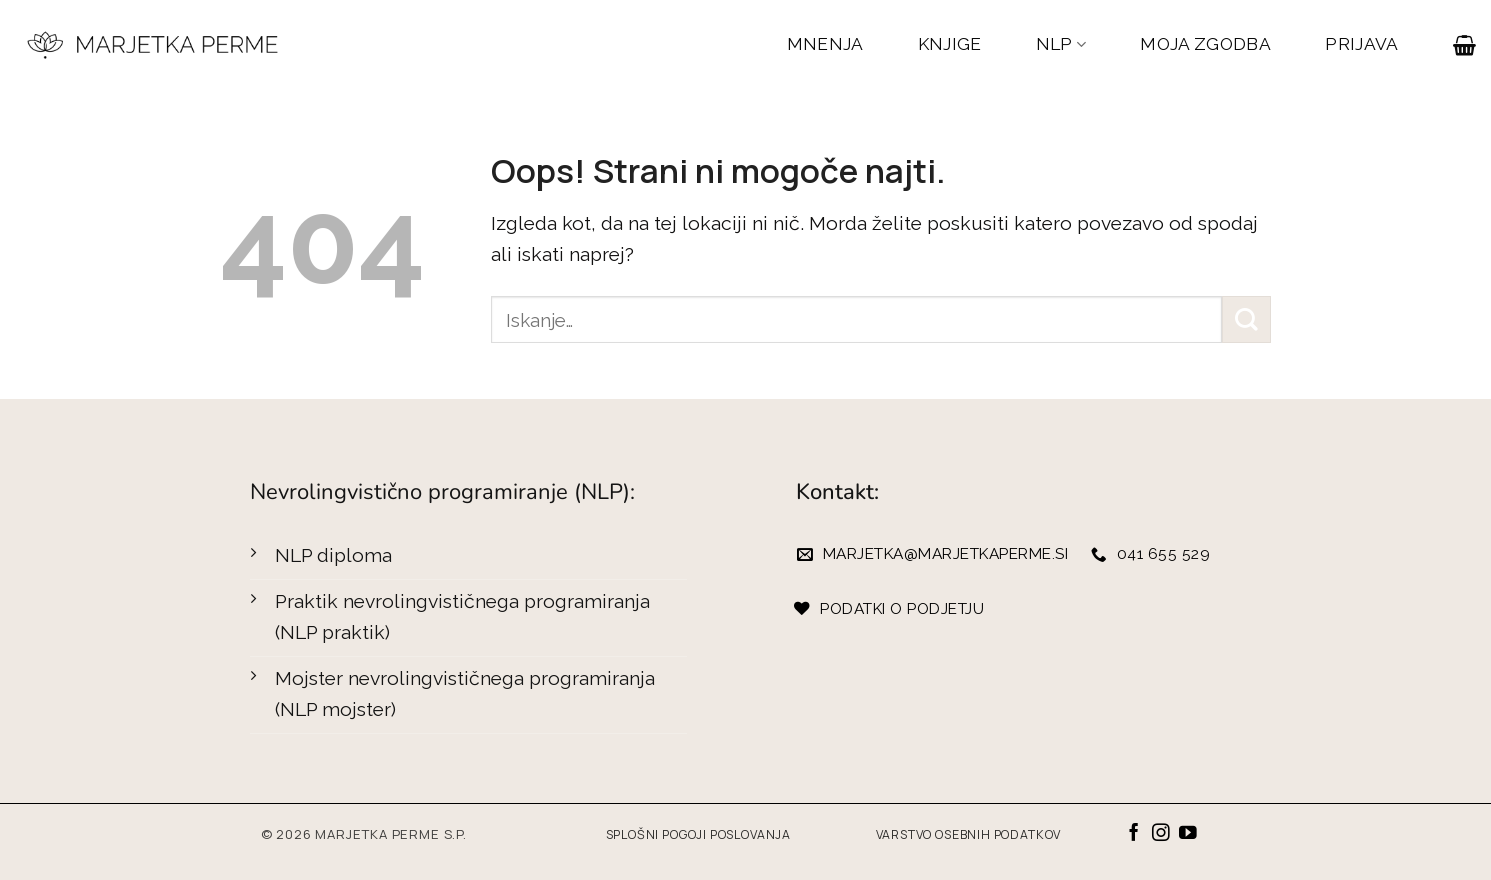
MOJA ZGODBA (1205, 44)
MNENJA (825, 44)
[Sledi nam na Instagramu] (1161, 834)
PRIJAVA (1361, 44)
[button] (1464, 45)
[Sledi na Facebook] (1134, 834)
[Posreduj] (1246, 319)
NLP (1061, 44)
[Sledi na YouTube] (1188, 834)
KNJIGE (950, 44)
